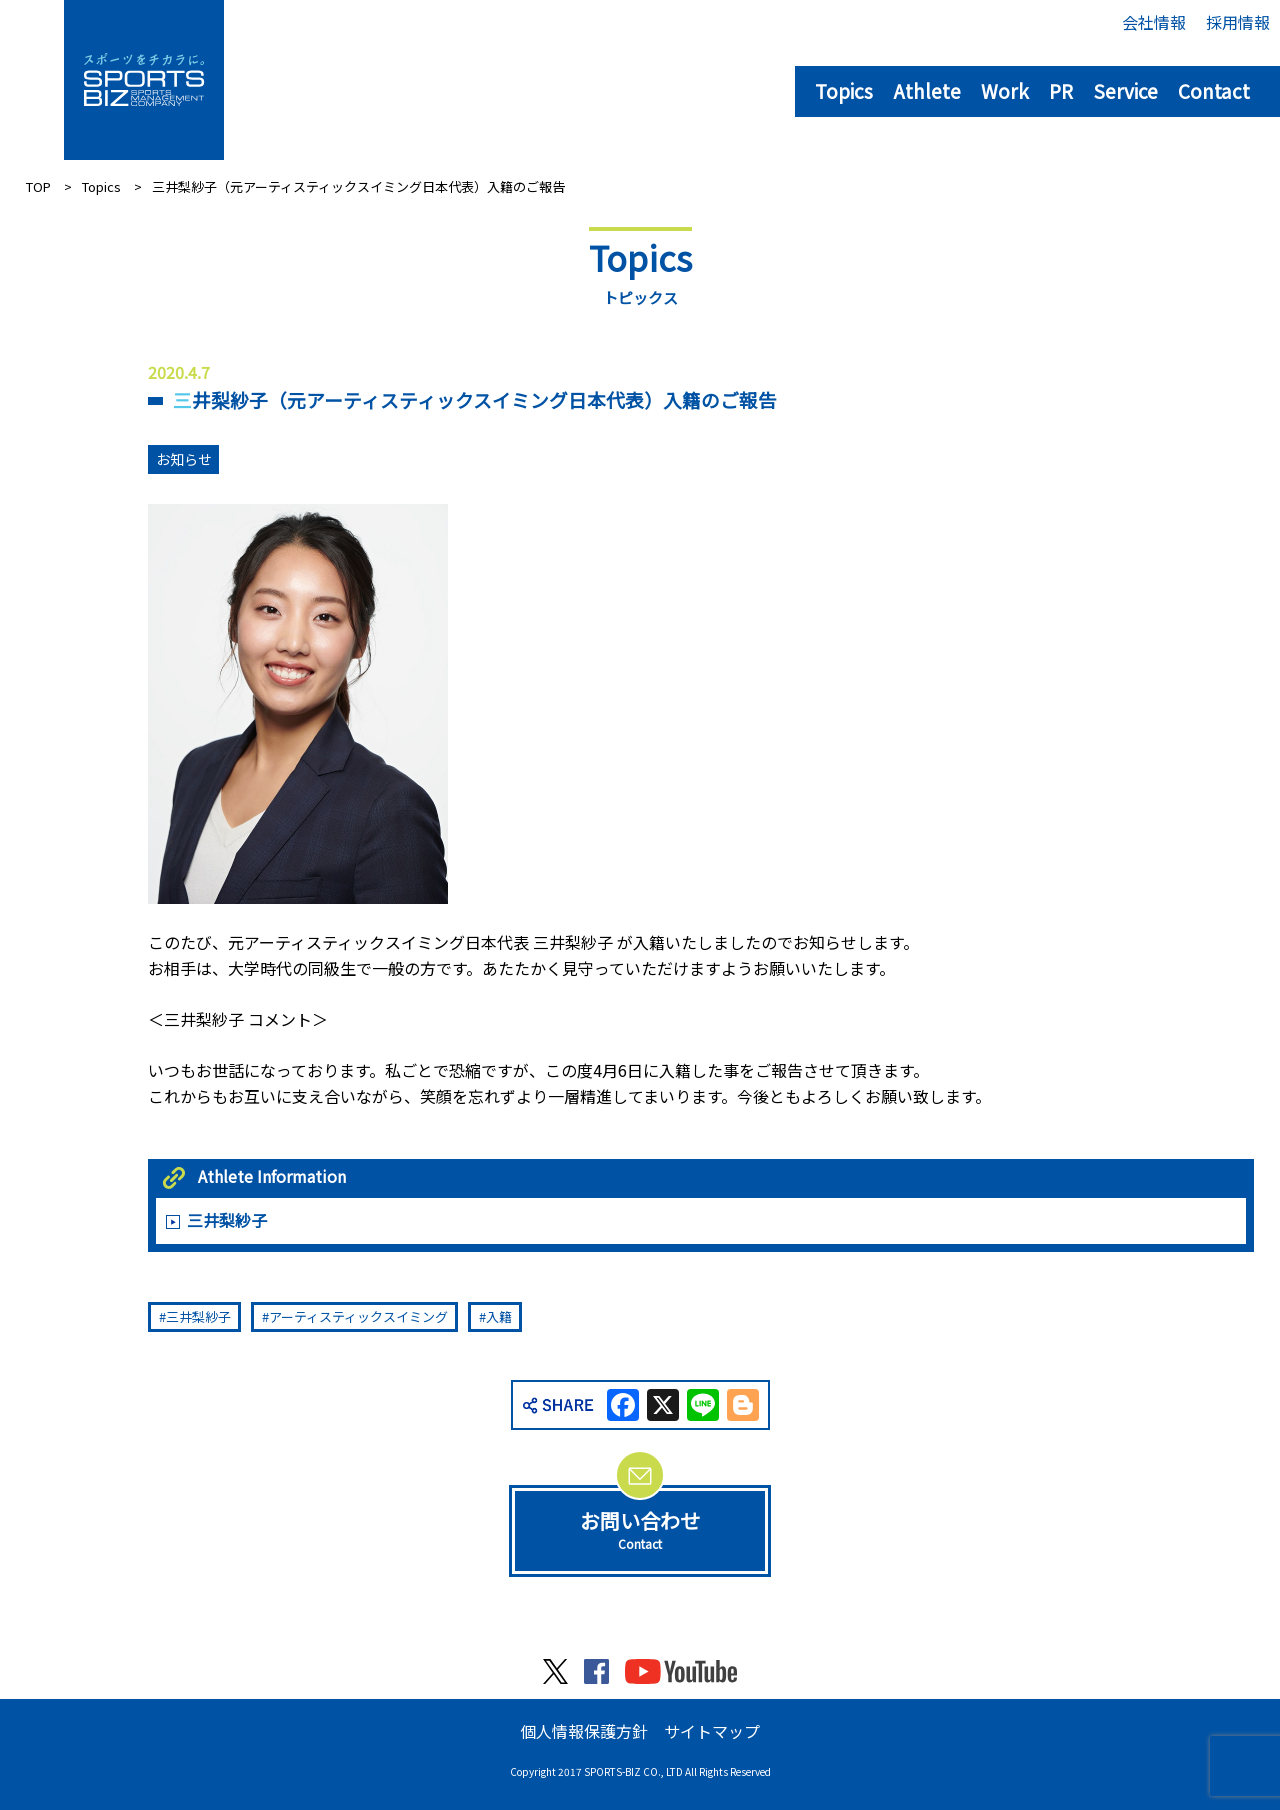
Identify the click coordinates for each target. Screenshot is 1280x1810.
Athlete (927, 90)
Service (1125, 90)
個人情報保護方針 (584, 1731)
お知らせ (184, 459)
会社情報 (1154, 22)
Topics (844, 90)
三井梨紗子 (227, 1220)
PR (1061, 90)
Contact (1214, 90)
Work (1005, 90)
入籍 (499, 1316)
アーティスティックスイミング (358, 1316)
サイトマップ (712, 1731)
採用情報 (1238, 22)
